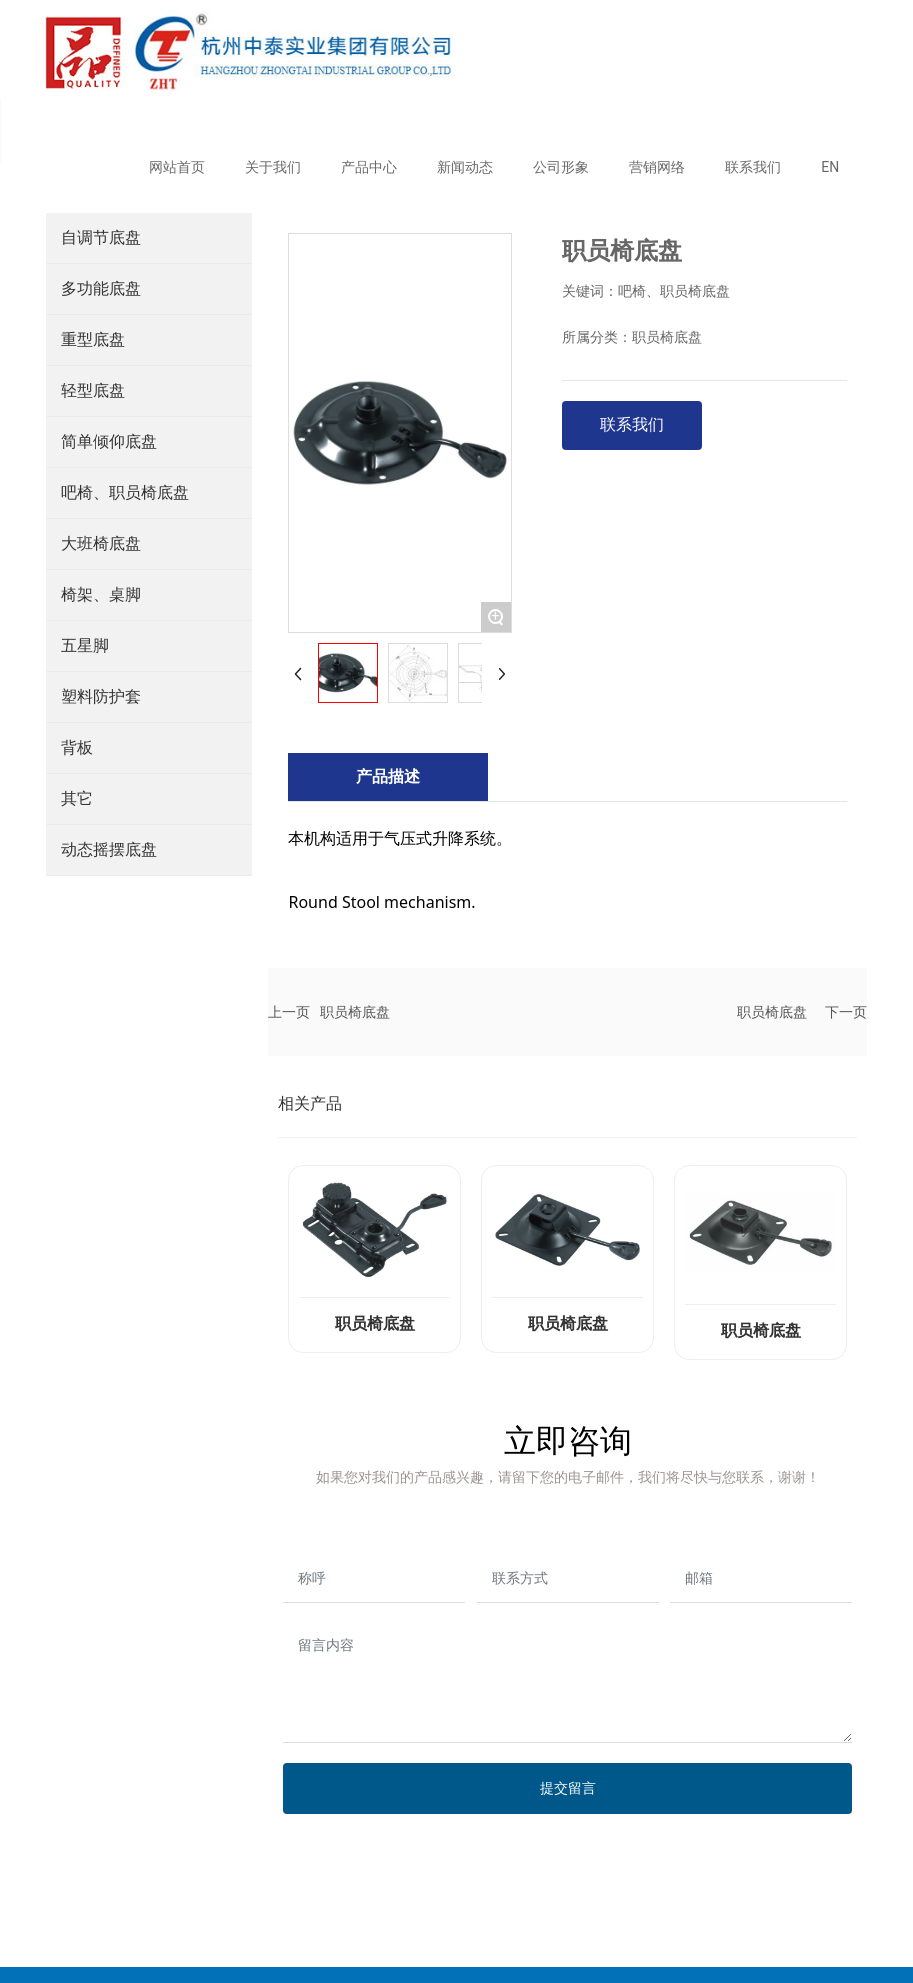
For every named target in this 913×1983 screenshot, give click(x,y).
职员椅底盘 (355, 1012)
